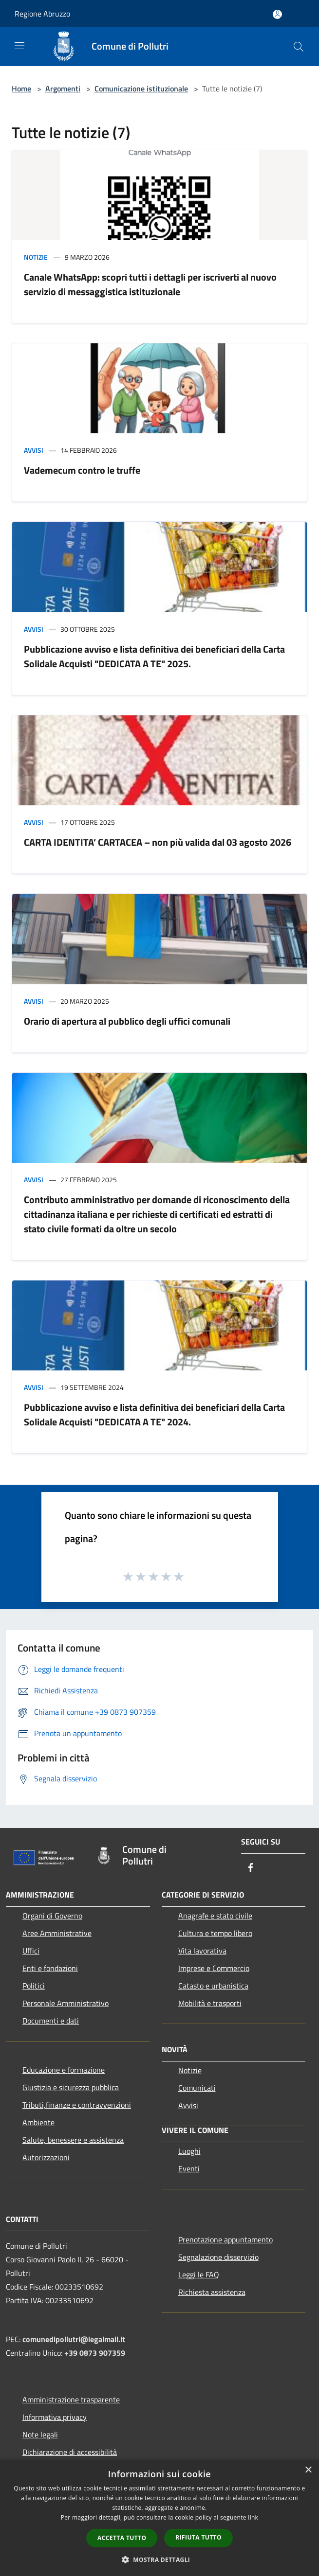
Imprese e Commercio (213, 1968)
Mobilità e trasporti (210, 2003)
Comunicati (197, 2088)
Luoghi (189, 2151)
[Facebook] (251, 1868)
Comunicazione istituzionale (141, 88)
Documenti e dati (50, 2020)
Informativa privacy (54, 2417)
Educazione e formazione (63, 2070)
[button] (159, 2559)
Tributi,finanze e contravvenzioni (76, 2105)
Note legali (40, 2434)
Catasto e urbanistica (213, 1985)
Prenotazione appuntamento (225, 2239)
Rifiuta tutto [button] (198, 2537)
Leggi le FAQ (198, 2274)
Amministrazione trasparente (71, 2399)
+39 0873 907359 (94, 2353)
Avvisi (33, 450)
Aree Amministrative (57, 1933)
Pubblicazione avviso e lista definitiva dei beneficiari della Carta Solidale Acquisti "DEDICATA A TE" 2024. (154, 1414)
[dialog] (159, 2518)
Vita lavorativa (202, 1950)
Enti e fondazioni (50, 1968)
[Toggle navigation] (19, 46)
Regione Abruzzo (42, 13)
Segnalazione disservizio (218, 2257)
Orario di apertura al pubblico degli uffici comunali (127, 1021)
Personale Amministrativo (65, 2003)
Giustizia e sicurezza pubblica (70, 2087)
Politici (33, 1985)
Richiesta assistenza (211, 2292)
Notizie (36, 257)
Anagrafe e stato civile (215, 1915)
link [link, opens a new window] (253, 2517)
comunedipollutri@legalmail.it (73, 2339)
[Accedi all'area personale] (277, 14)
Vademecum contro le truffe (82, 470)
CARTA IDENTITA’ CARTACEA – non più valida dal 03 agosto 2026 (157, 842)
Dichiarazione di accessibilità (69, 2452)
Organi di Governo (52, 1915)
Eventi (189, 2168)
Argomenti (62, 88)
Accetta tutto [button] (121, 2538)
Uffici (30, 1950)
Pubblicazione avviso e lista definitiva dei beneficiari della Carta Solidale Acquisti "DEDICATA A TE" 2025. (154, 656)
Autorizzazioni (46, 2157)
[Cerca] (298, 47)
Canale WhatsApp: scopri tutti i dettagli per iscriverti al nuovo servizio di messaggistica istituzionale (150, 284)
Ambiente (38, 2122)
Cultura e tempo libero (215, 1933)
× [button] (308, 2470)
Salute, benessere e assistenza (73, 2140)
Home (21, 88)
